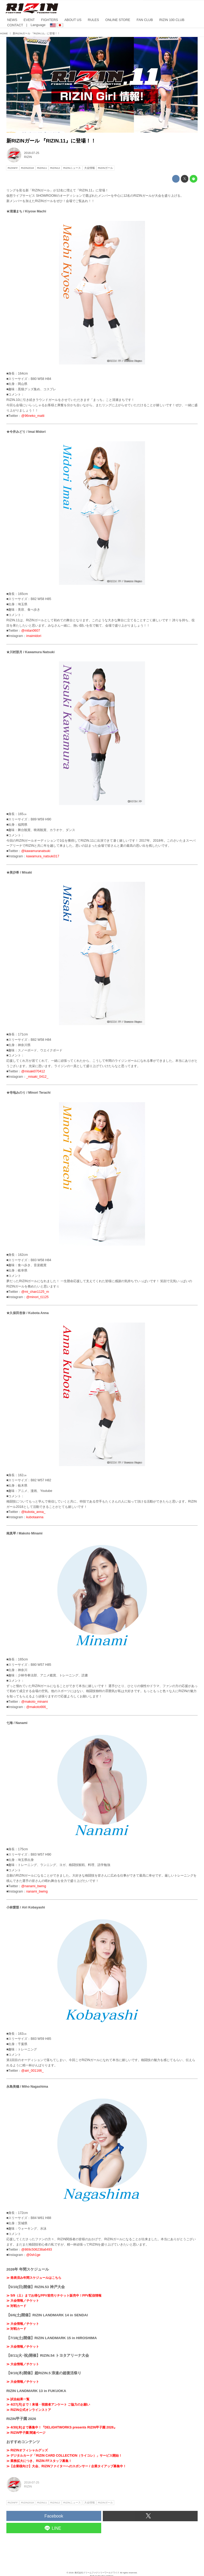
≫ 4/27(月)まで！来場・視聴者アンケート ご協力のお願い (48, 2404)
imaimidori (33, 636)
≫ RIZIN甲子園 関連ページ (25, 2433)
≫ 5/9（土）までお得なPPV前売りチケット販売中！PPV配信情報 (53, 2295)
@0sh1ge (33, 2255)
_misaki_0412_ (37, 1077)
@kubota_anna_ (33, 1512)
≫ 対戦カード (16, 2306)
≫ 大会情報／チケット (22, 2300)
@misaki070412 (33, 1071)
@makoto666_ (37, 1707)
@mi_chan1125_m (35, 1292)
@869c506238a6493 (36, 2249)
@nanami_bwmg (33, 1886)
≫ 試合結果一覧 (17, 2399)
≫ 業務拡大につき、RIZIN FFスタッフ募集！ (39, 2461)
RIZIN (28, 156)
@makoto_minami (34, 1702)
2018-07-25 (31, 152)
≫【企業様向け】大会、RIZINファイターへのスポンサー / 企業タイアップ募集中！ (66, 2466)
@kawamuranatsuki (35, 851)
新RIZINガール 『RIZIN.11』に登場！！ (51, 141)
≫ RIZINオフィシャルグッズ (27, 2450)
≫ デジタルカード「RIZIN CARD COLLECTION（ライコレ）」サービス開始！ (64, 2455)
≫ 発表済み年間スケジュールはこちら (33, 2278)
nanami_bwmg (37, 1891)
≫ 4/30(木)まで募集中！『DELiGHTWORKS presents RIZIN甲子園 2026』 (61, 2427)
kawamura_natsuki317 (42, 856)
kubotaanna (35, 1517)
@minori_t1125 (37, 1297)
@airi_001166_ (32, 2070)
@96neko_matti (32, 416)
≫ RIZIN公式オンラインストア (28, 2410)
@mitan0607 (30, 630)
